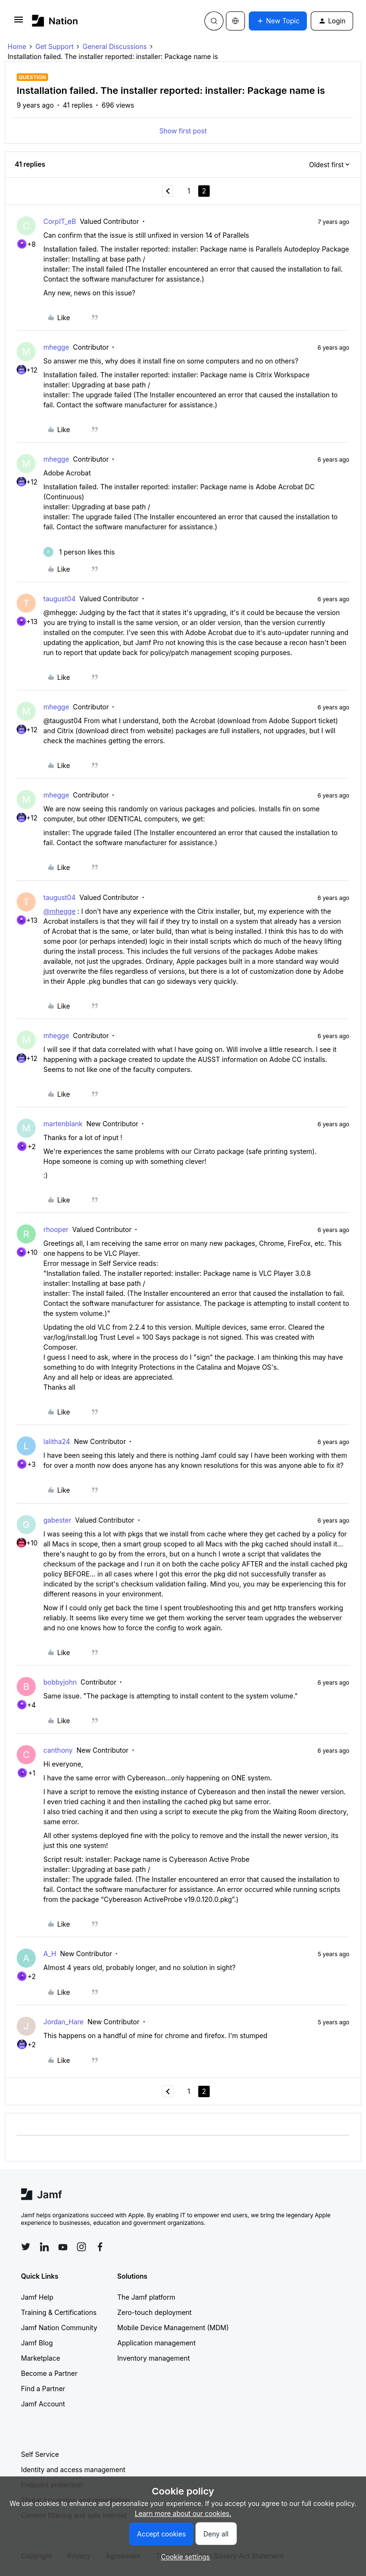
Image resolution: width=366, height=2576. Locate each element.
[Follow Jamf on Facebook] (100, 2247)
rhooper (56, 1229)
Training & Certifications (59, 2312)
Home (17, 46)
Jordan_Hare (63, 2022)
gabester (57, 1520)
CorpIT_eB (59, 221)
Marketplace (40, 2358)
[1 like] (79, 552)
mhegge (56, 347)
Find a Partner (43, 2388)
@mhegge (59, 911)
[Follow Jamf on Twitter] (25, 2247)
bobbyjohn (60, 1682)
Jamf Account (43, 2404)
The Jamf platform (146, 2297)
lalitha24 (56, 1441)
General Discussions (114, 46)
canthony (57, 1750)
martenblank (62, 1124)
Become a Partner (49, 2373)
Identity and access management (73, 2469)
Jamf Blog (37, 2343)
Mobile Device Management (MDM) (173, 2327)
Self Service (40, 2454)
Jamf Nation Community (59, 2327)
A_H (49, 1954)
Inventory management (153, 2358)
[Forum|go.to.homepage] (55, 21)
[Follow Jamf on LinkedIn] (44, 2247)
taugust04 (59, 599)
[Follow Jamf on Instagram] (81, 2247)
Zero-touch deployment (154, 2312)
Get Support (54, 46)
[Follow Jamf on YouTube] (63, 2246)
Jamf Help (37, 2297)
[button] (18, 23)
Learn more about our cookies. (183, 2513)
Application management (156, 2343)
